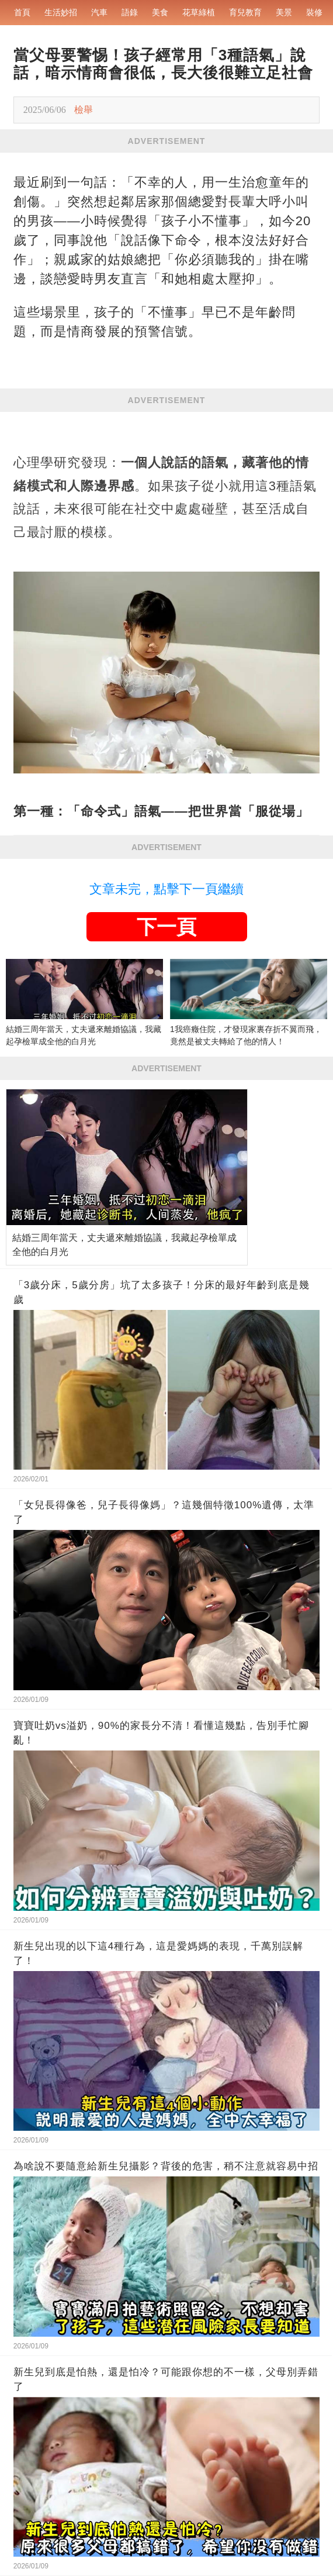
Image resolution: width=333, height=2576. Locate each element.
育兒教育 (245, 12)
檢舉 (83, 110)
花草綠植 (198, 12)
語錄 (130, 12)
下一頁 (166, 927)
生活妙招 (60, 12)
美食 (160, 12)
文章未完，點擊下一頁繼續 (166, 889)
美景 (284, 12)
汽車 (99, 12)
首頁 (22, 12)
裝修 (314, 12)
